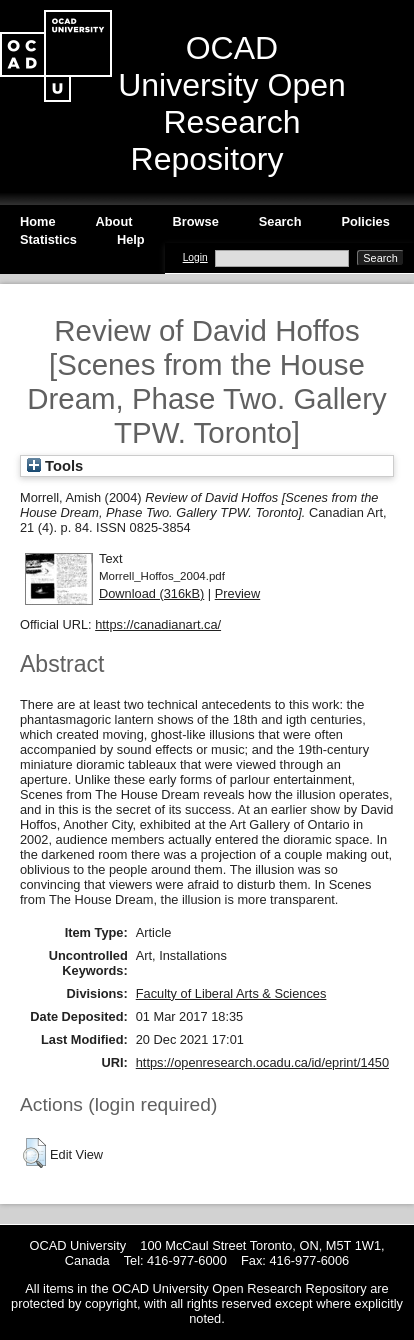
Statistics (48, 239)
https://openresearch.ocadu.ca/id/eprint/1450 (262, 1062)
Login (195, 257)
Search (280, 221)
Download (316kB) (151, 593)
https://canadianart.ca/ (158, 624)
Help (131, 239)
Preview (238, 593)
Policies (365, 221)
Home (38, 221)
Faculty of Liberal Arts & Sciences (231, 993)
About (114, 221)
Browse (196, 221)
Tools (55, 466)
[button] (34, 1153)
